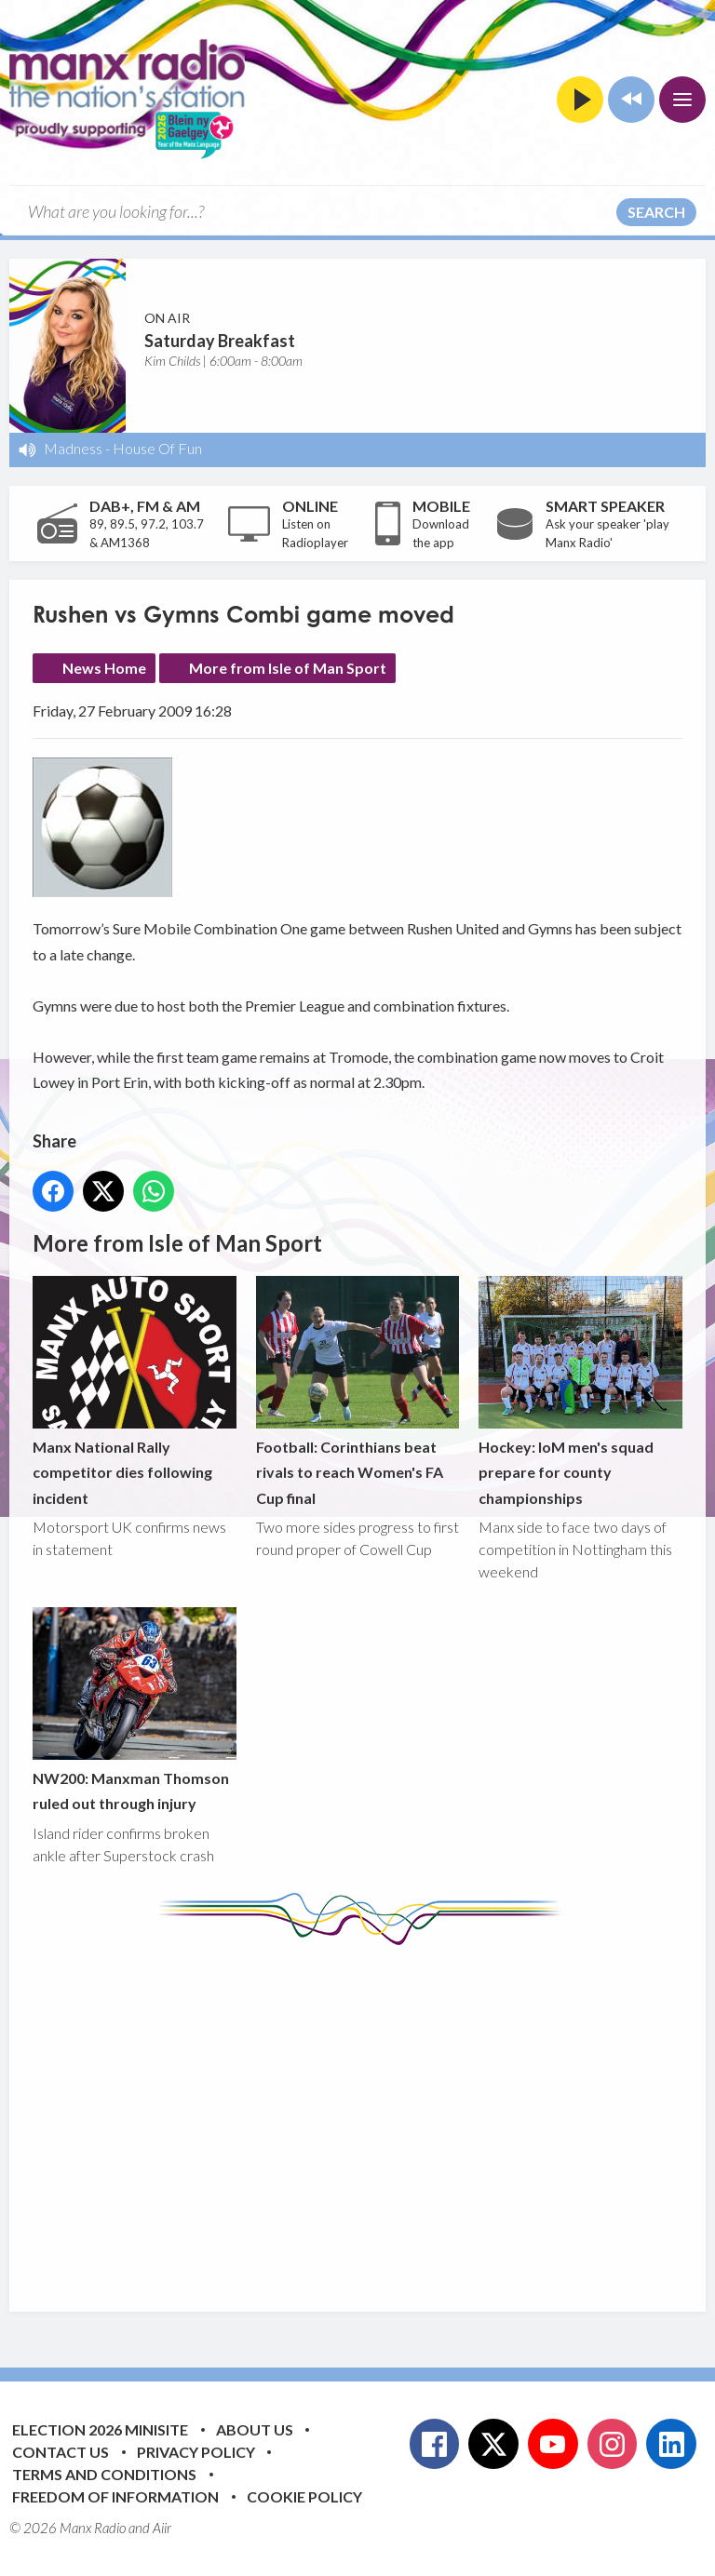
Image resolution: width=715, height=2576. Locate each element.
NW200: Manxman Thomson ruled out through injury (134, 1709)
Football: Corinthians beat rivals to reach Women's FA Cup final (358, 1391)
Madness (73, 448)
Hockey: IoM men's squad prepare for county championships (580, 1391)
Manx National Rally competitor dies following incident (134, 1391)
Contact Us (60, 2452)
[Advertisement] (374, 2114)
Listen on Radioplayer (315, 533)
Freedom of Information (115, 2496)
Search (656, 212)
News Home (104, 668)
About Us (254, 2429)
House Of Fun (157, 448)
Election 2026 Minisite (100, 2429)
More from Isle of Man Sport (287, 668)
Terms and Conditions (104, 2474)
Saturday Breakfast (219, 340)
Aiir (162, 2527)
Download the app (440, 533)
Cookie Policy (304, 2496)
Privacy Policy (196, 2452)
